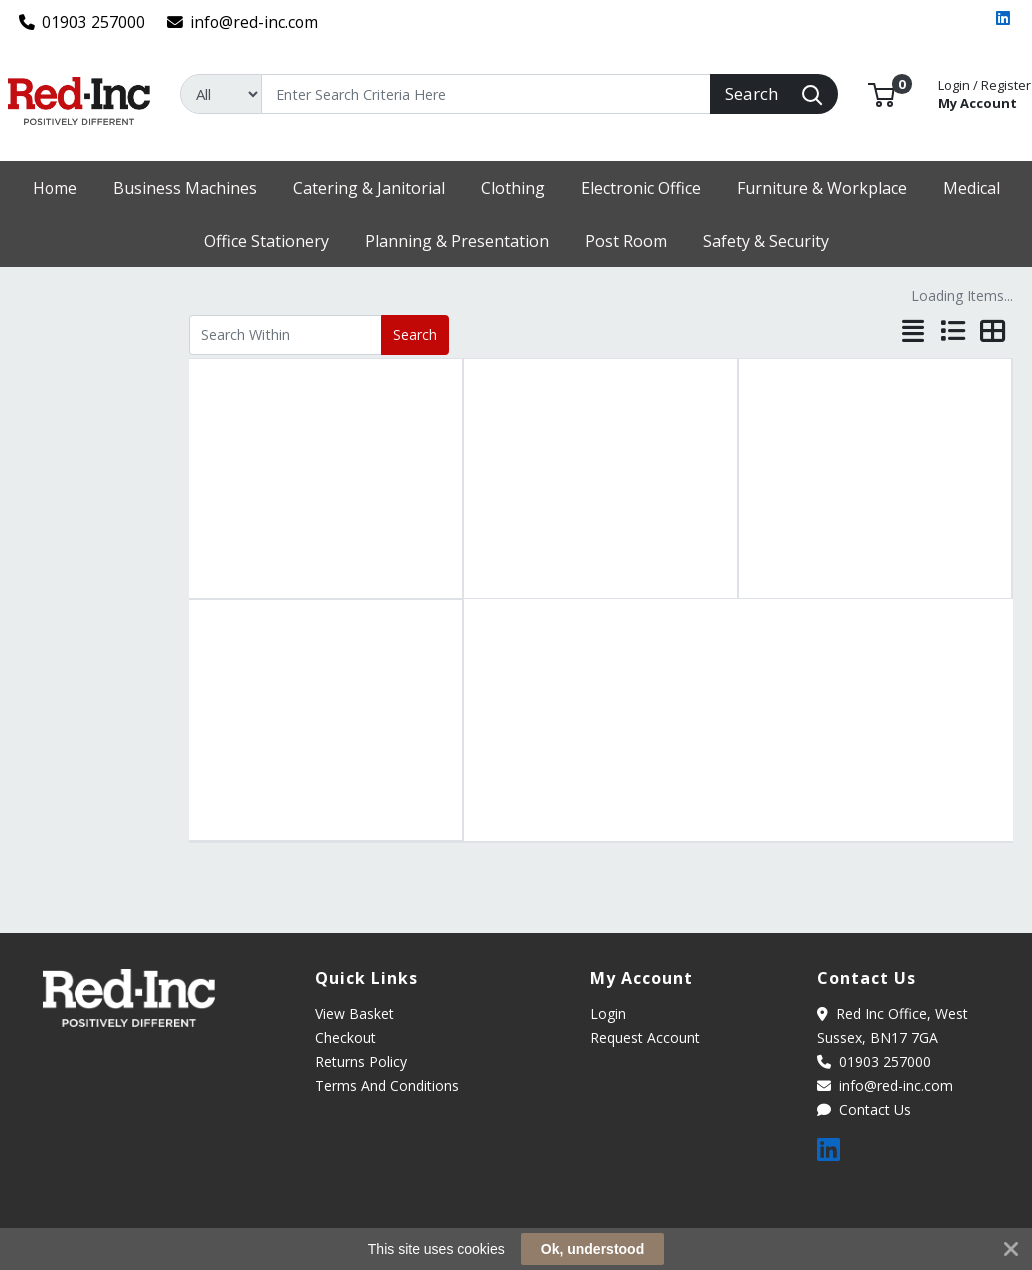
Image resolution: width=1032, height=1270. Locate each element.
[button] (881, 93)
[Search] (486, 94)
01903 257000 (82, 22)
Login (608, 1013)
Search (415, 334)
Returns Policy (361, 1061)
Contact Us (864, 1109)
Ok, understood (592, 1249)
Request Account (645, 1037)
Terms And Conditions (387, 1085)
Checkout (345, 1037)
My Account (984, 92)
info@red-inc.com (243, 22)
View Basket (354, 1013)
